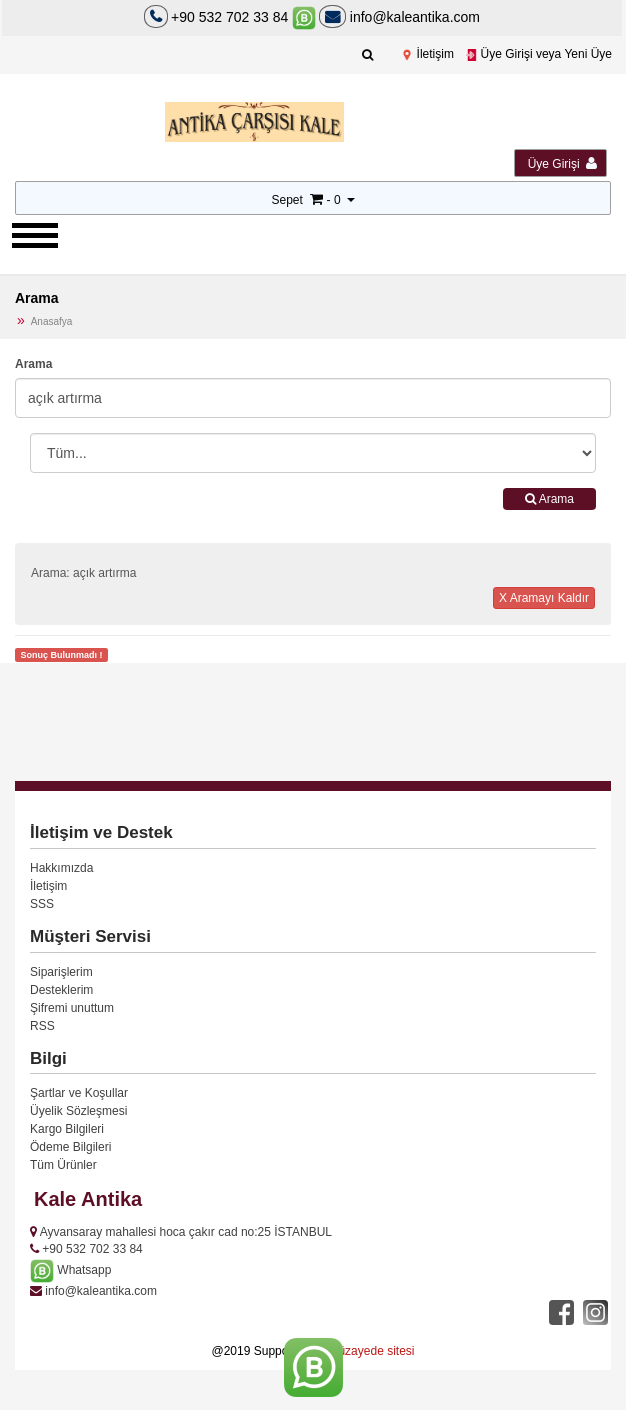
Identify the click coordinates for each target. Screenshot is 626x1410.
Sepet (286, 200)
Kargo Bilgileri (67, 1129)
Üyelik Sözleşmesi (78, 1111)
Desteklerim (61, 990)
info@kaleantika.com (399, 17)
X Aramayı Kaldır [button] (544, 598)
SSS (42, 904)
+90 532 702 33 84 (229, 17)
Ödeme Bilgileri (70, 1147)
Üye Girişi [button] (562, 163)
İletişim (427, 54)
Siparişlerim (61, 972)
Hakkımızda (61, 868)
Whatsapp (70, 1270)
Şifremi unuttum (72, 1008)
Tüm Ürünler (63, 1165)
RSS (42, 1026)
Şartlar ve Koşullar (79, 1093)
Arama (33, 364)
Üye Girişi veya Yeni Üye (538, 54)
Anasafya (52, 321)
